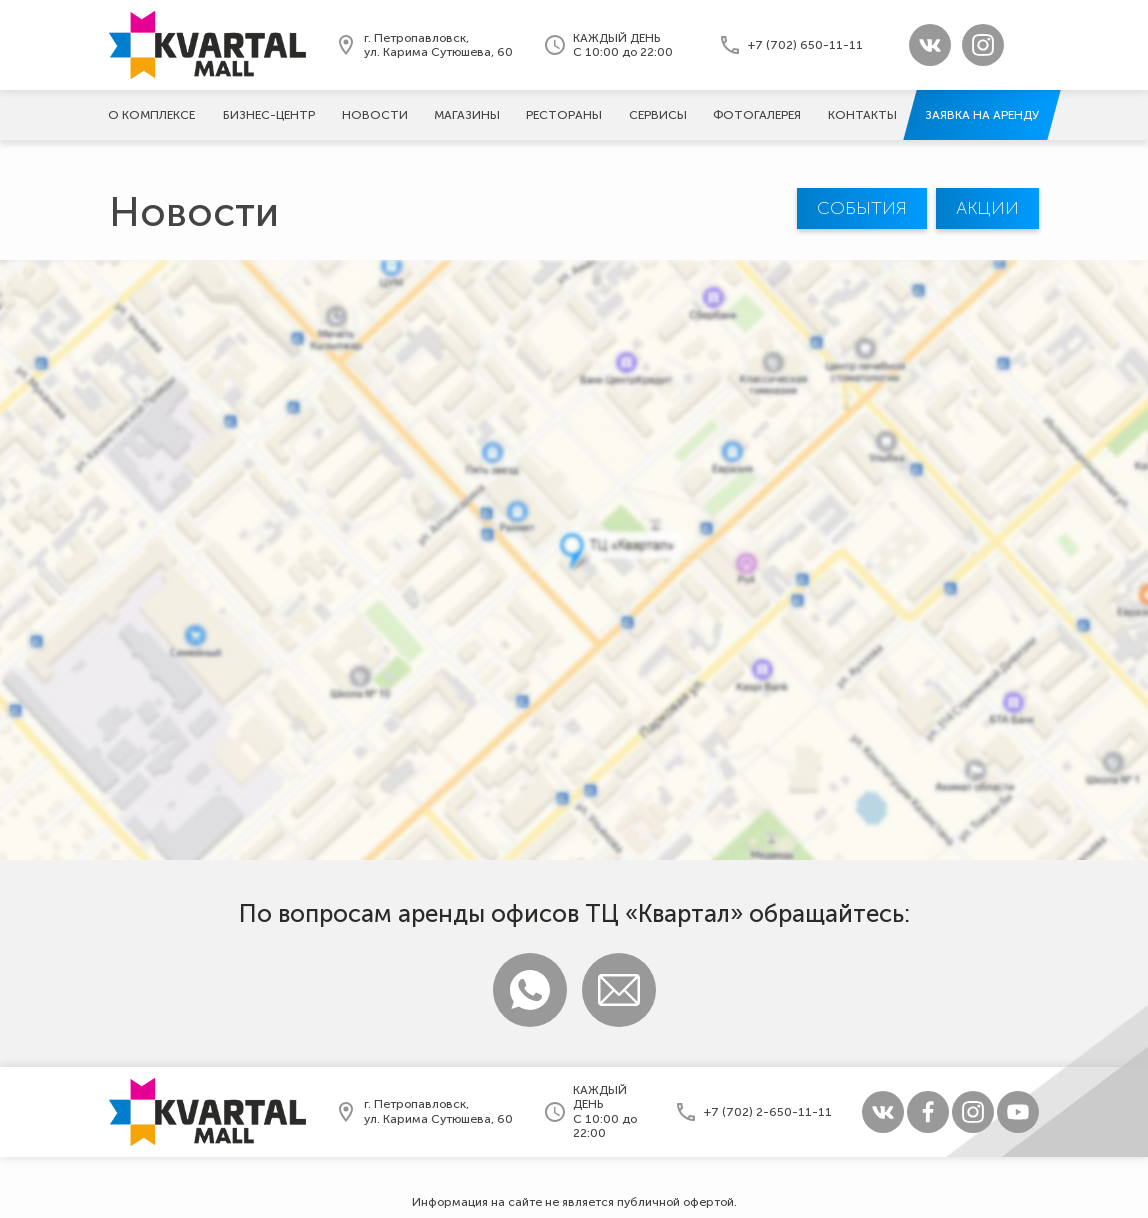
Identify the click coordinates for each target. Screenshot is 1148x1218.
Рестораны (564, 115)
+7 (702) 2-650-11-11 (768, 1112)
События (862, 208)
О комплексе (151, 115)
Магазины (467, 115)
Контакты (862, 115)
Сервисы (658, 115)
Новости (375, 115)
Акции (987, 208)
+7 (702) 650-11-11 (805, 45)
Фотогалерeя (757, 115)
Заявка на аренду (982, 115)
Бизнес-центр (269, 115)
